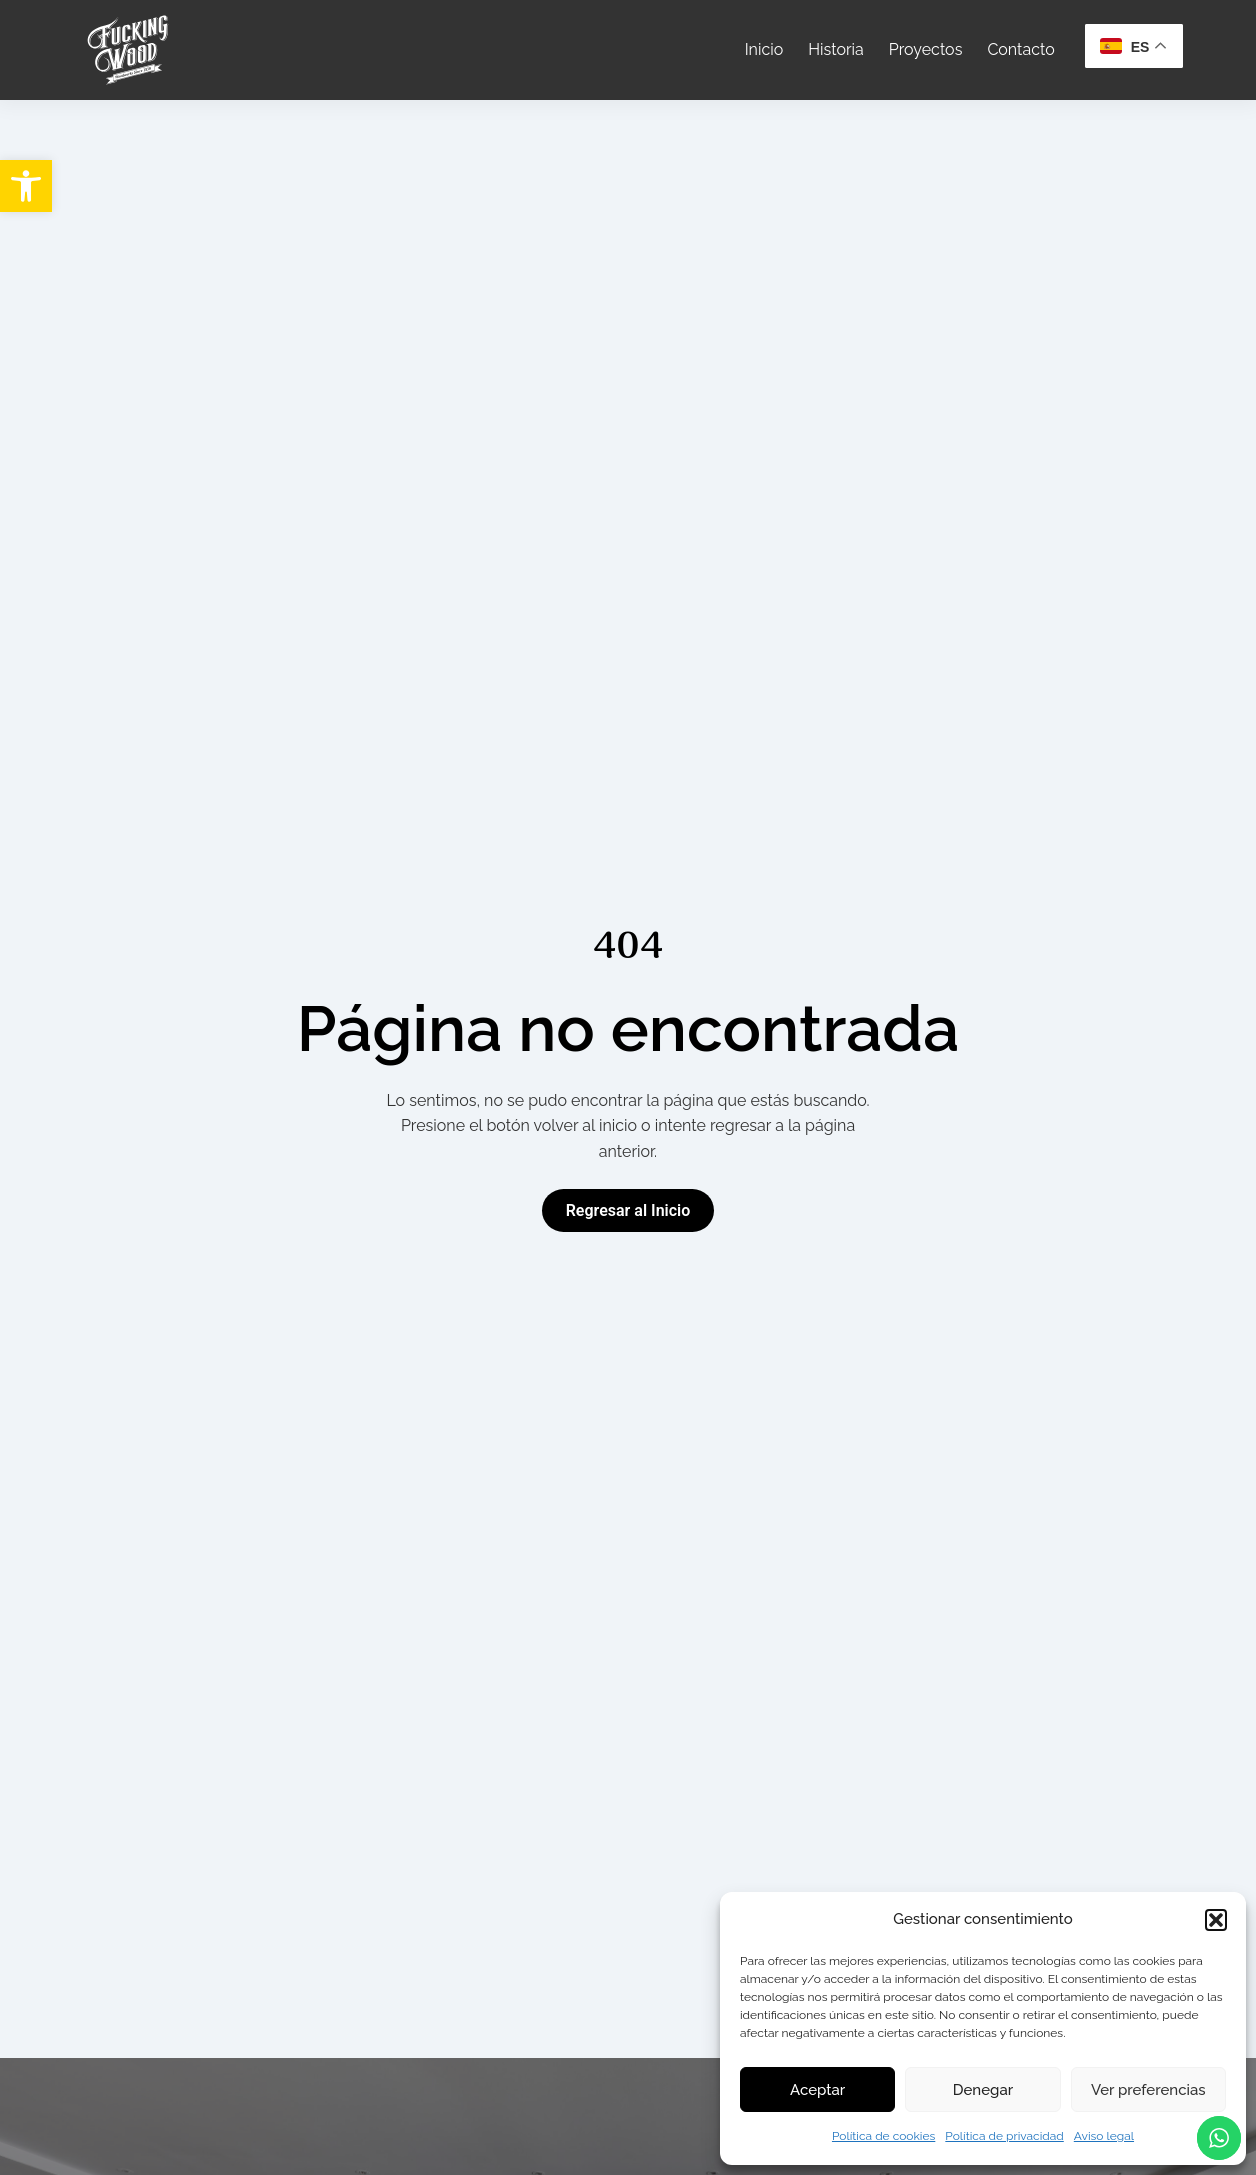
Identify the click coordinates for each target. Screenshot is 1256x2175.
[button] (26, 186)
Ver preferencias (1148, 2090)
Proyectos (926, 49)
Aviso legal (1104, 2136)
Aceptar (817, 2090)
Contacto (1020, 49)
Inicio (764, 49)
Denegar (983, 2090)
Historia (836, 49)
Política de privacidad (1004, 2136)
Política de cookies (883, 2136)
